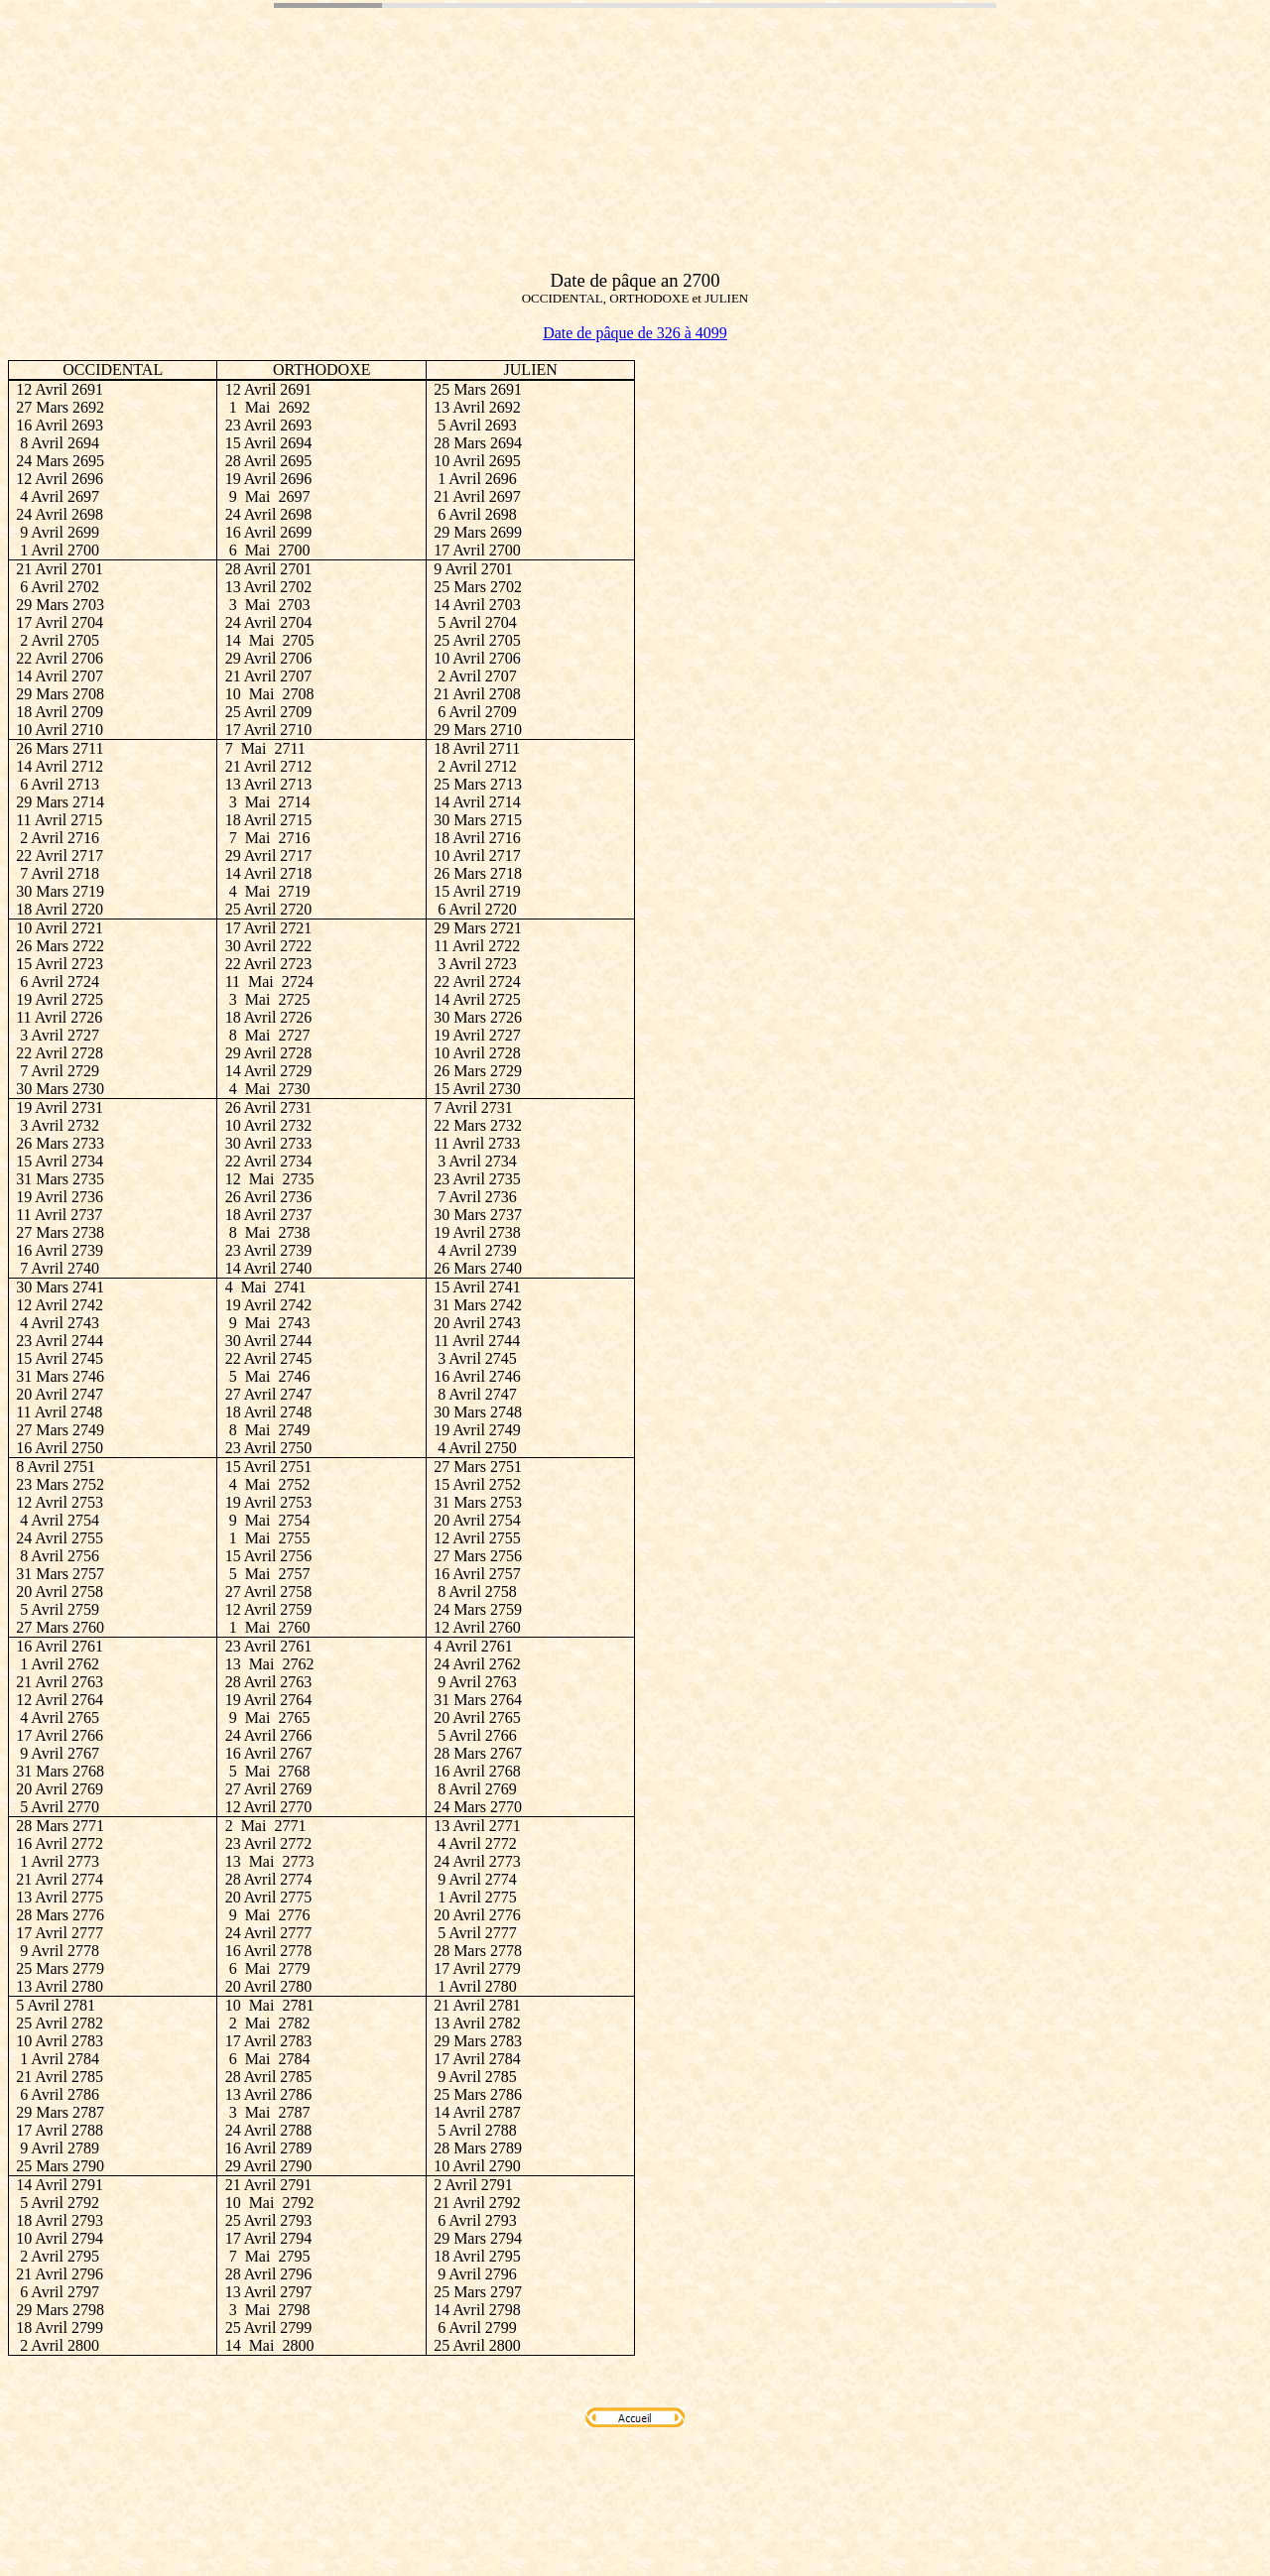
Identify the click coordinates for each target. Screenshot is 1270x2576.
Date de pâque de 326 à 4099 (635, 332)
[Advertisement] (369, 141)
